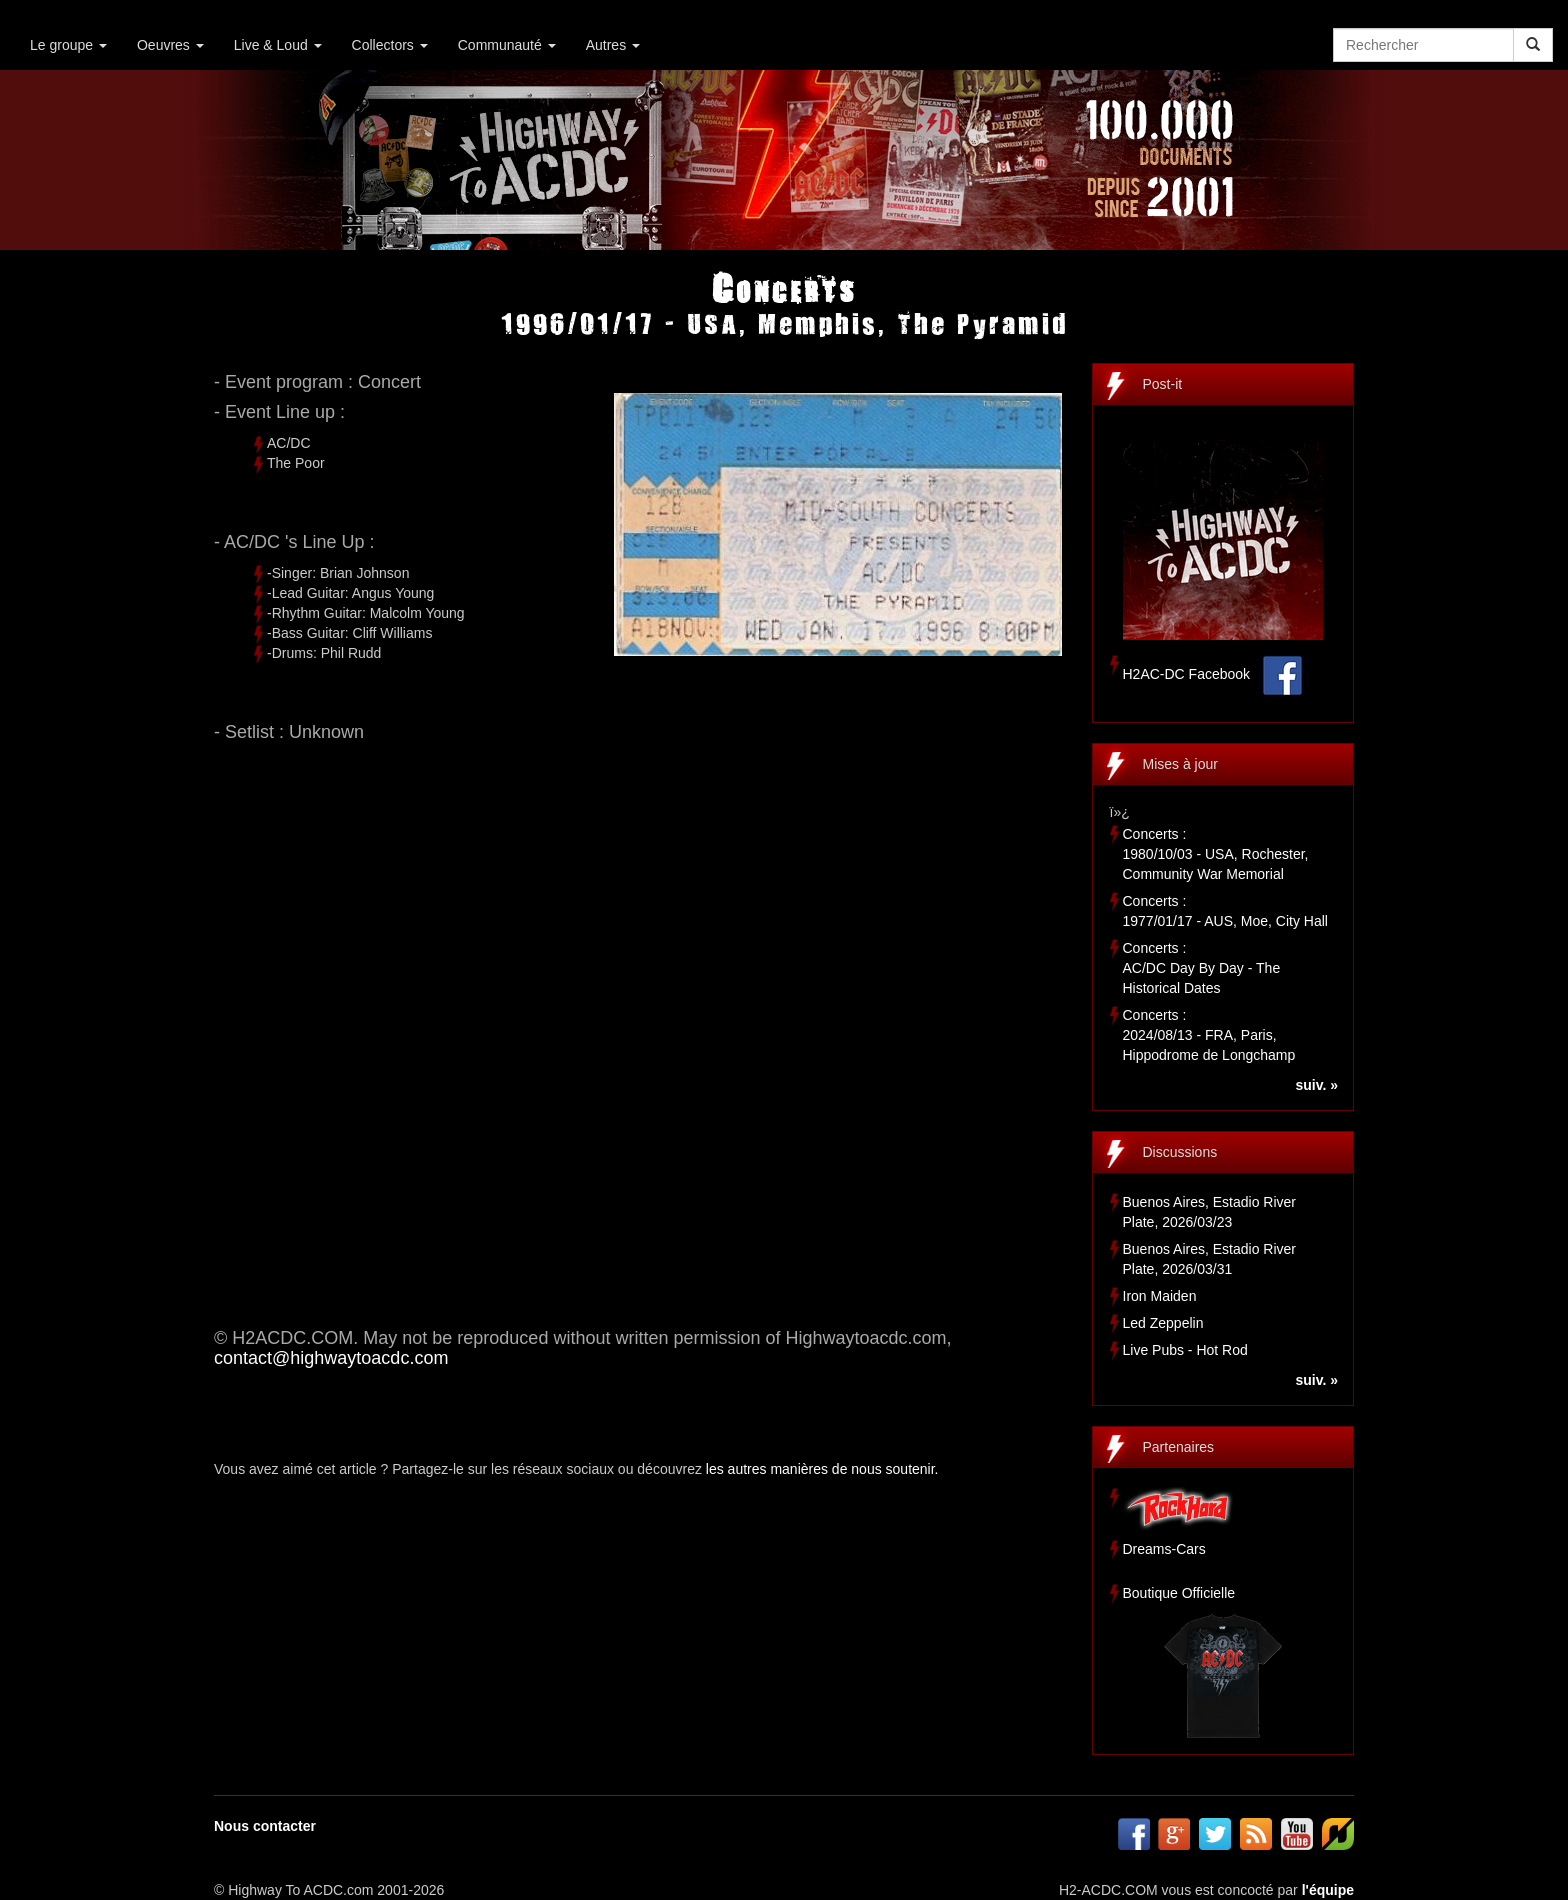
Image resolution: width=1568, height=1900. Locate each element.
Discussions (1180, 1152)
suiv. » (1316, 1085)
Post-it (1163, 384)
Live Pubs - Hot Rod (1185, 1350)
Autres (613, 45)
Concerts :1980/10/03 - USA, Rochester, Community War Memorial (1216, 854)
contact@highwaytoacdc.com (331, 1358)
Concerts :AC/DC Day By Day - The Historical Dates (1202, 968)
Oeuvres (170, 45)
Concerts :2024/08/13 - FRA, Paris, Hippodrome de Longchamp (1209, 1035)
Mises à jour (1180, 764)
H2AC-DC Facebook (1187, 674)
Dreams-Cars (1164, 1549)
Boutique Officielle (1179, 1593)
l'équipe (1328, 1890)
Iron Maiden (1160, 1296)
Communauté (507, 45)
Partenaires (1179, 1447)
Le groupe (68, 45)
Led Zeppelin (1163, 1323)
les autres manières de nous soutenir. (822, 1469)
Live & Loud (278, 45)
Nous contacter (265, 1826)
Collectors (390, 45)
